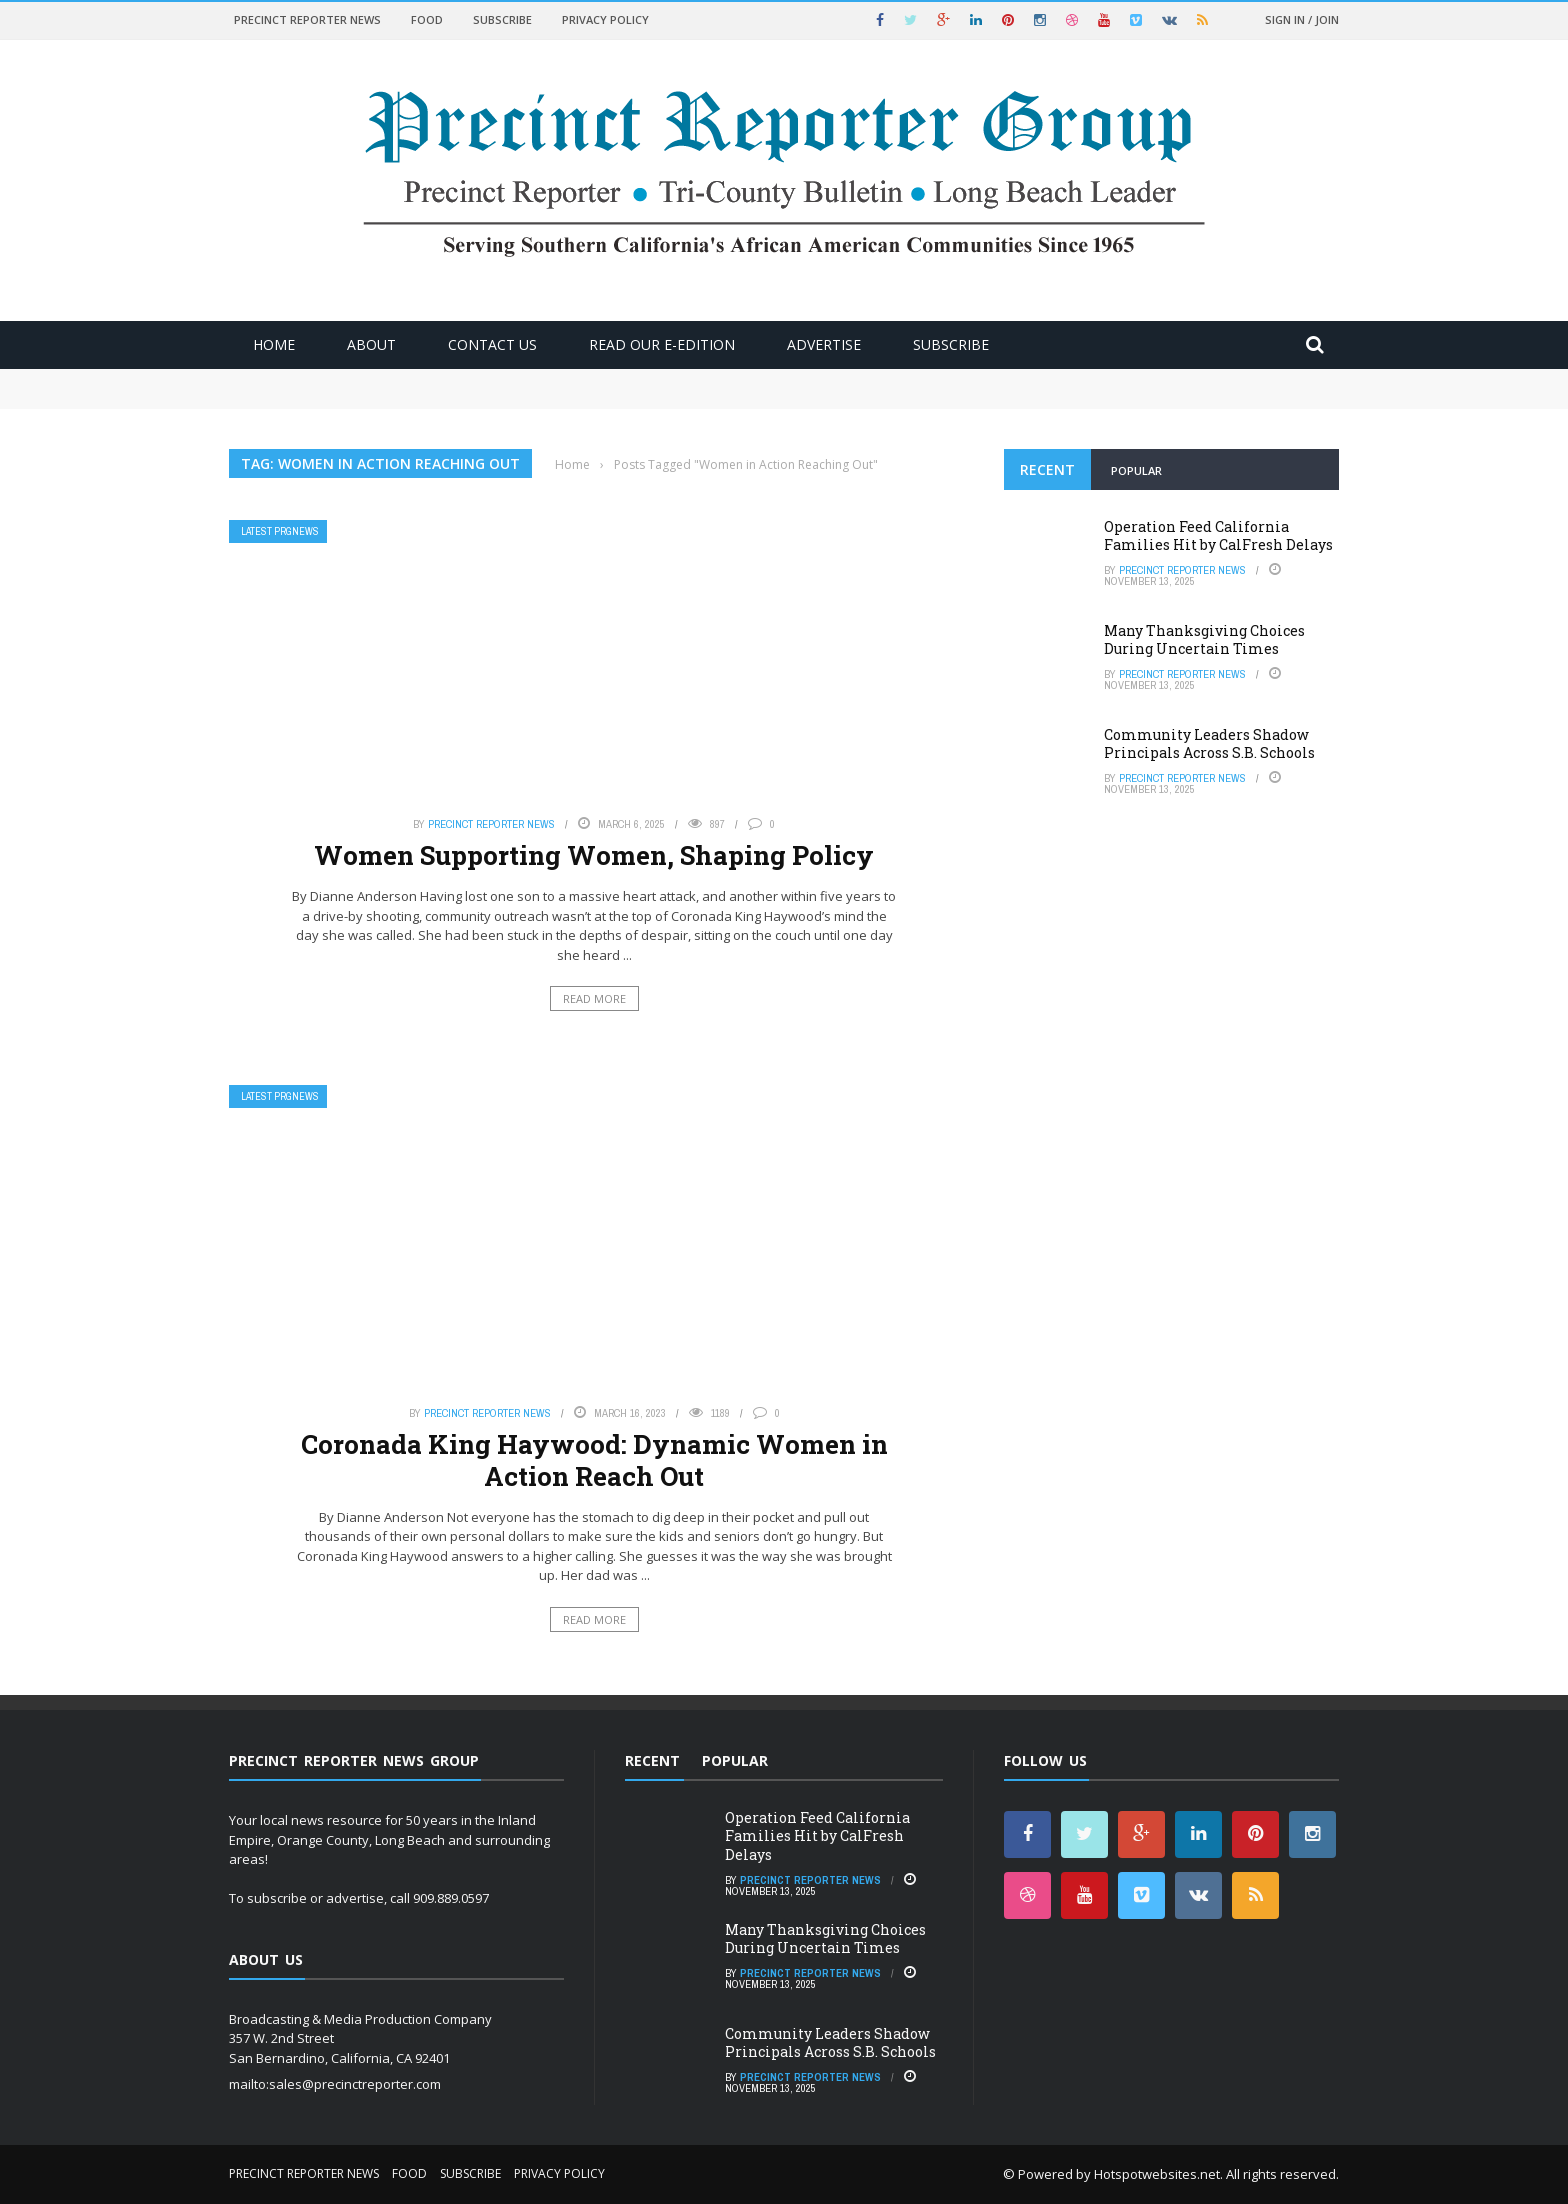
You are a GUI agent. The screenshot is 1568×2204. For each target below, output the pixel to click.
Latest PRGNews (280, 531)
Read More (594, 998)
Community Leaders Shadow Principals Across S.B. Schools (1209, 743)
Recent (1047, 469)
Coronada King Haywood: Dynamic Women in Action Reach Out (594, 1459)
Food (427, 19)
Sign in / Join (1302, 19)
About (371, 344)
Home (274, 344)
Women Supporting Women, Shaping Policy (594, 855)
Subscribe (502, 19)
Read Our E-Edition (662, 344)
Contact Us (492, 344)
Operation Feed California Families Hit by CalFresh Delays (1218, 535)
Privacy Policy (605, 19)
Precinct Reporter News (307, 19)
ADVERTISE (824, 344)
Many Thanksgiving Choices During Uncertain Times (1204, 639)
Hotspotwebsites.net (1157, 2174)
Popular (1136, 470)
